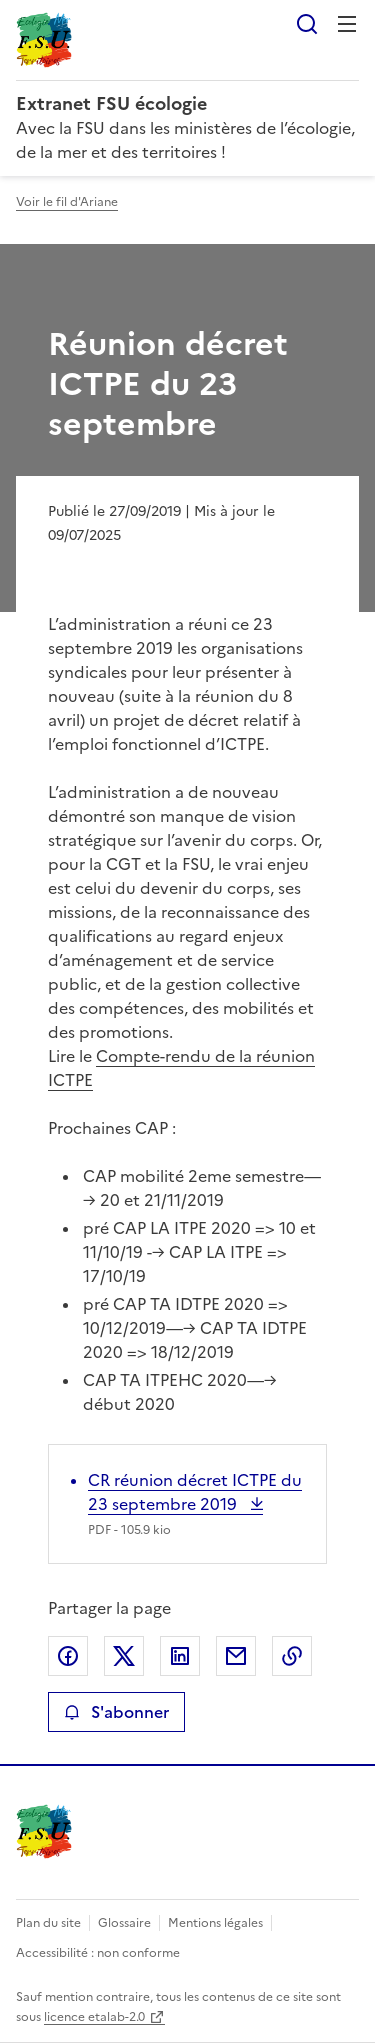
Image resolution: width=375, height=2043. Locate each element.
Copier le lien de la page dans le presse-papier (292, 1656)
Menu (347, 24)
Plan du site (48, 1923)
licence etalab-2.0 (94, 2017)
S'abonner (116, 1712)
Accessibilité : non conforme (98, 1953)
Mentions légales (215, 1923)
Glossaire (124, 1923)
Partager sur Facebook (68, 1656)
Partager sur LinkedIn (180, 1656)
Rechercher (307, 24)
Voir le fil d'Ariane (67, 202)
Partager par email (236, 1656)
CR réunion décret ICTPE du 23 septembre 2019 (195, 1492)
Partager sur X (124, 1656)
